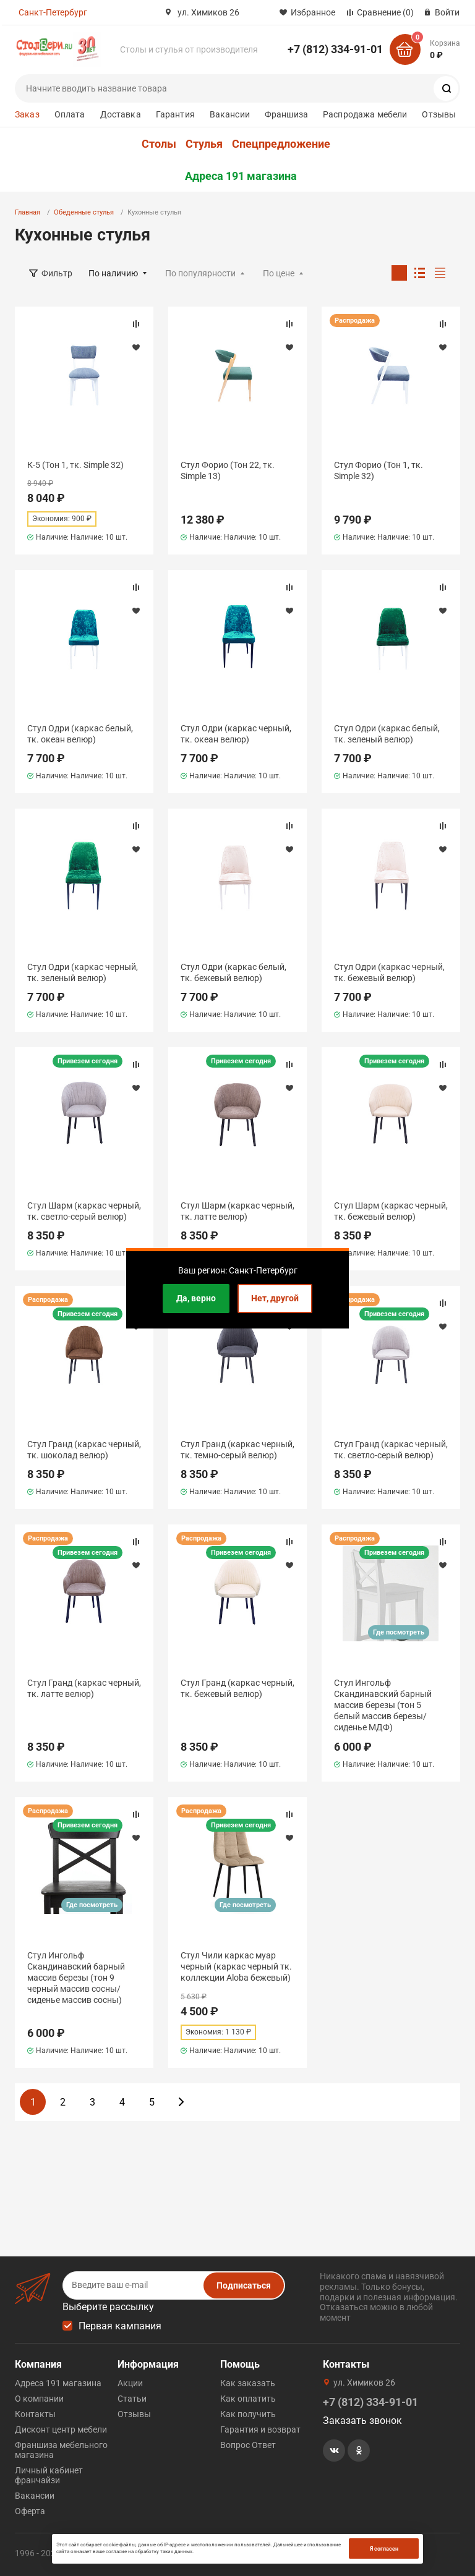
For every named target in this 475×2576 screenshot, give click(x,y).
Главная (27, 212)
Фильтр (56, 273)
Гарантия (175, 114)
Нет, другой (275, 1298)
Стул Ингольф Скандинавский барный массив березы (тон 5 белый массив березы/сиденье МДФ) (383, 1705)
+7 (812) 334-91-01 (335, 49)
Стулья (204, 144)
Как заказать (247, 2383)
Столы (159, 144)
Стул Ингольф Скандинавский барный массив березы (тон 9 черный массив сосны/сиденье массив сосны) (76, 1977)
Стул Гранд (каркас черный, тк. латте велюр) (84, 1688)
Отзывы (439, 114)
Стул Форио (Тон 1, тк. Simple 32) (378, 470)
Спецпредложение (281, 144)
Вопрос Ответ (248, 2445)
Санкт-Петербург (53, 12)
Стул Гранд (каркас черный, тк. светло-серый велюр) (391, 1449)
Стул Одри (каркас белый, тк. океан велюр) (80, 733)
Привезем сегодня (88, 1061)
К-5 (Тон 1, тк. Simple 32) (75, 465)
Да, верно (196, 1298)
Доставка (120, 114)
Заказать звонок (362, 2420)
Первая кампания (120, 2326)
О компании (39, 2399)
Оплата (69, 114)
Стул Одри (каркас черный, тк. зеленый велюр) (82, 972)
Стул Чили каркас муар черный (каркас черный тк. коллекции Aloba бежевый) (236, 1966)
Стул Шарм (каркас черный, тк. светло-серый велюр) (84, 1211)
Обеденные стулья (84, 212)
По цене (278, 273)
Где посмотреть (398, 1632)
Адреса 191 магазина (241, 176)
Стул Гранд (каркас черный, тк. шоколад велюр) (84, 1449)
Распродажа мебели (365, 114)
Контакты (35, 2414)
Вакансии (230, 114)
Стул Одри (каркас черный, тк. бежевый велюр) (389, 972)
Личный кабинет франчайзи (49, 2475)
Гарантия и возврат (260, 2429)
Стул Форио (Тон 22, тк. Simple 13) (228, 470)
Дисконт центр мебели (61, 2429)
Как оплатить (248, 2399)
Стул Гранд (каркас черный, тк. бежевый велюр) (237, 1688)
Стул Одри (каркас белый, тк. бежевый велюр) (233, 972)
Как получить (248, 2414)
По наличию (113, 273)
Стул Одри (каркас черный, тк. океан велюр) (236, 733)
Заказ (27, 114)
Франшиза (286, 114)
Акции (130, 2383)
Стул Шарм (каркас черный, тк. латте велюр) (237, 1211)
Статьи (132, 2399)
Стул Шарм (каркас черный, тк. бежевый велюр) (391, 1211)
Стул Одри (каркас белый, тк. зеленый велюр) (387, 733)
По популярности (200, 273)
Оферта (30, 2511)
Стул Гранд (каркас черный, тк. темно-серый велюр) (237, 1449)
